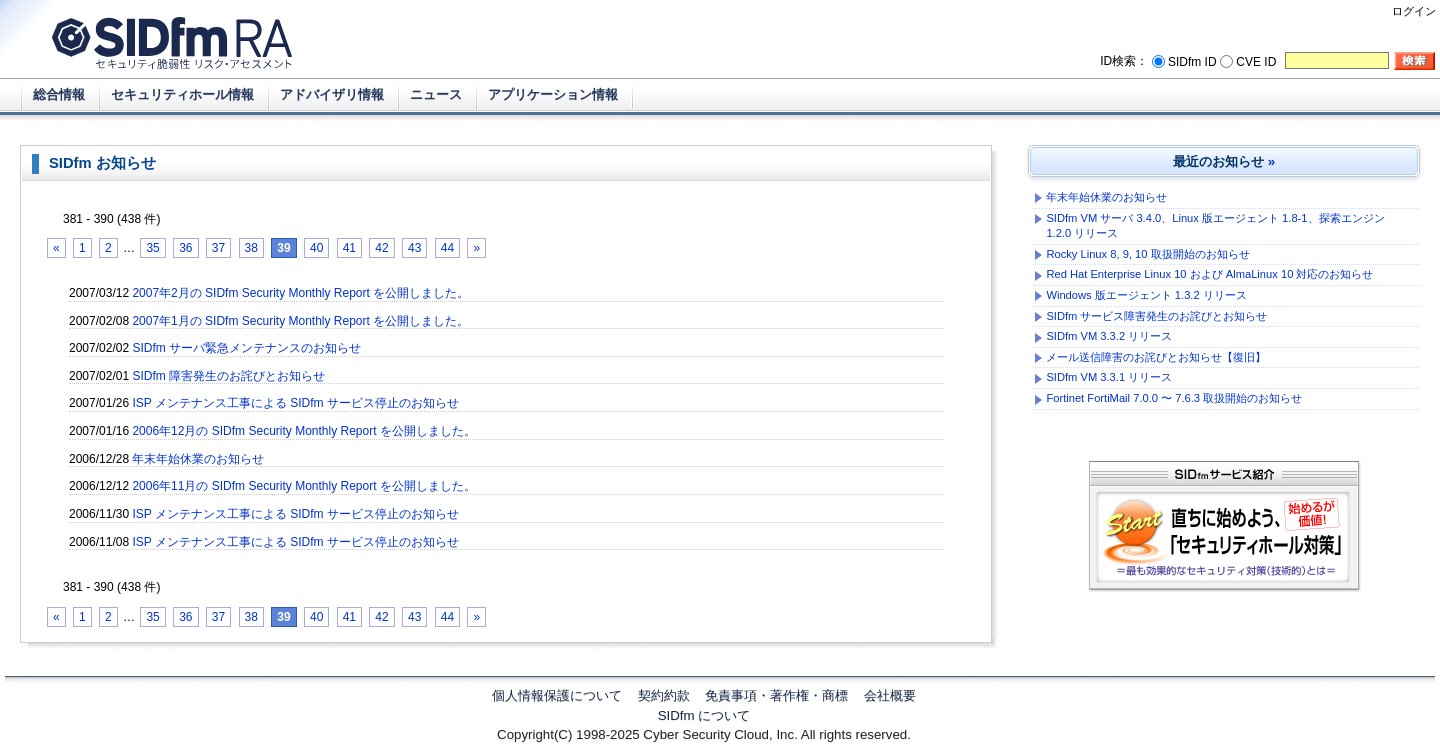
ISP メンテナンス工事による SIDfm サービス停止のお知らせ (295, 403)
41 (349, 248)
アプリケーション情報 (553, 94)
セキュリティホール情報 (182, 94)
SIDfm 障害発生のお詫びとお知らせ (228, 376)
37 (218, 248)
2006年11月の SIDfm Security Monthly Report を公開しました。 (303, 486)
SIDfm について (704, 715)
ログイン (1414, 11)
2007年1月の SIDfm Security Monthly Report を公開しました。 (300, 321)
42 (381, 248)
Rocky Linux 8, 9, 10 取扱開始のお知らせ (1147, 254)
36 (185, 248)
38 (251, 248)
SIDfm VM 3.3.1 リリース (1109, 377)
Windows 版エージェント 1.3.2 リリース (1146, 295)
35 (152, 248)
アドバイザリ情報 (332, 94)
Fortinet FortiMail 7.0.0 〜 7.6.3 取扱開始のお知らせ (1174, 398)
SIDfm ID (1192, 62)
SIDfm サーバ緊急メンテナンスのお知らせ (246, 348)
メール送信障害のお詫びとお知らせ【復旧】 (1156, 357)
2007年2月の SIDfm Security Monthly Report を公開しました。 (300, 293)
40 (316, 248)
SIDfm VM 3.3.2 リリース (1109, 336)
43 (414, 248)
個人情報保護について (557, 695)
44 (447, 248)
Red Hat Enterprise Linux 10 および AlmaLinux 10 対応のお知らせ (1209, 274)
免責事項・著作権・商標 (776, 695)
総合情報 (59, 94)
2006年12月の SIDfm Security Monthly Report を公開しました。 (303, 431)
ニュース (436, 94)
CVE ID (1256, 62)
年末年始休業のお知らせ (198, 459)
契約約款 (664, 695)
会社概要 (890, 695)
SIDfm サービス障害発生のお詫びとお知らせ (1156, 316)
